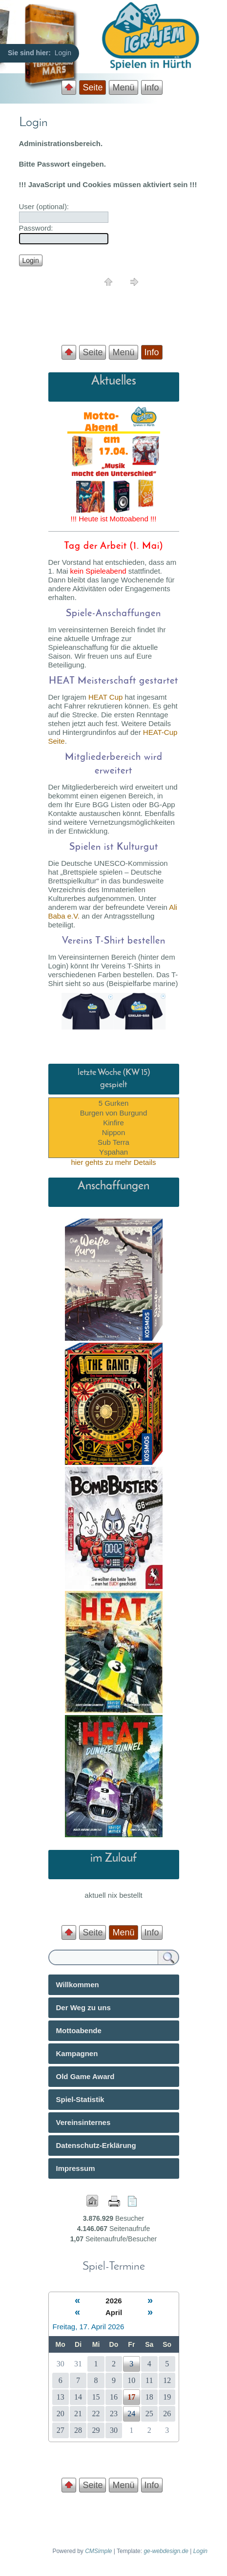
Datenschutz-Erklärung (96, 2145)
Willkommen (77, 1984)
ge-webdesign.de (166, 2551)
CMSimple (98, 2551)
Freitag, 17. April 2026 (88, 2326)
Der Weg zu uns (83, 2007)
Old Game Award (85, 2076)
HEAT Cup (105, 697)
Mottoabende (79, 2030)
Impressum (75, 2168)
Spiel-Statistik (80, 2099)
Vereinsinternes (83, 2122)
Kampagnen (77, 2053)
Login (200, 2551)
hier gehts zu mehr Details (113, 1162)
